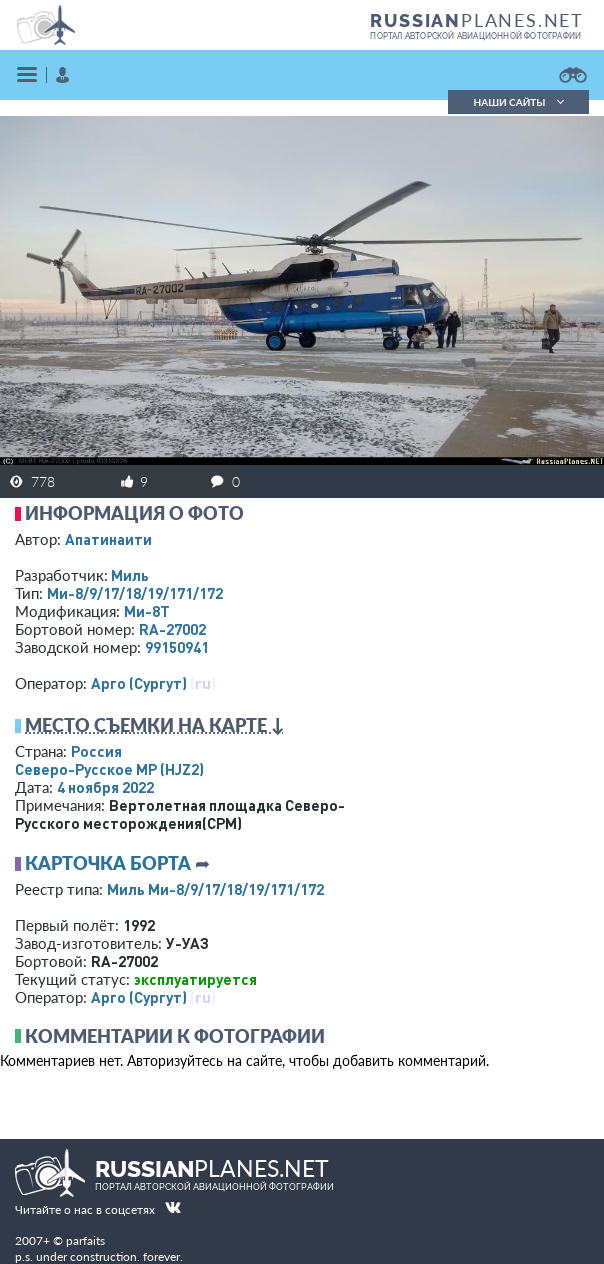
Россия (96, 751)
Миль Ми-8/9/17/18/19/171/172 (215, 889)
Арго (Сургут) (139, 683)
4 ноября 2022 (105, 787)
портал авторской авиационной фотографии (475, 36)
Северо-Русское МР (109, 769)
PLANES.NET (477, 20)
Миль (130, 575)
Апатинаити (108, 539)
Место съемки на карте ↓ (155, 725)
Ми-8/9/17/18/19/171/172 (135, 593)
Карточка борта (108, 863)
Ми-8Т (147, 611)
